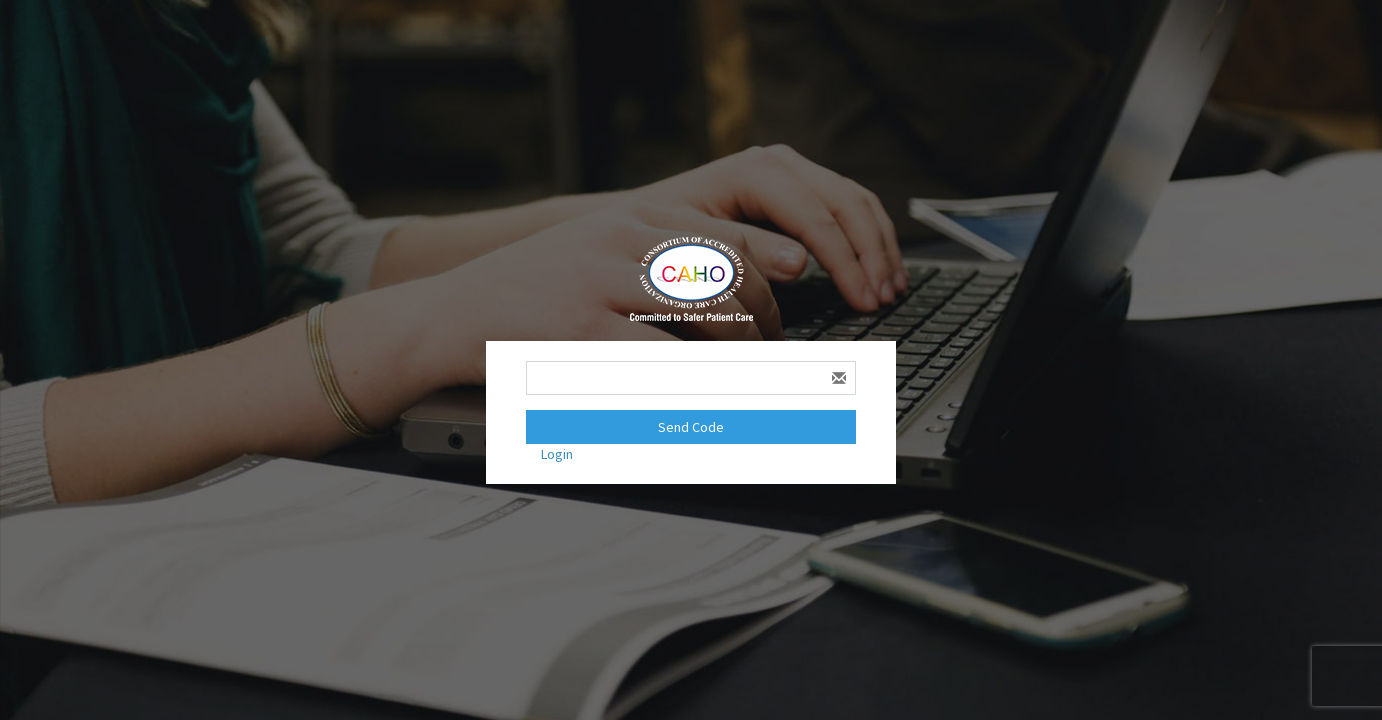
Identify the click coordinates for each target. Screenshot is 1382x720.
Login (557, 454)
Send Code (691, 427)
